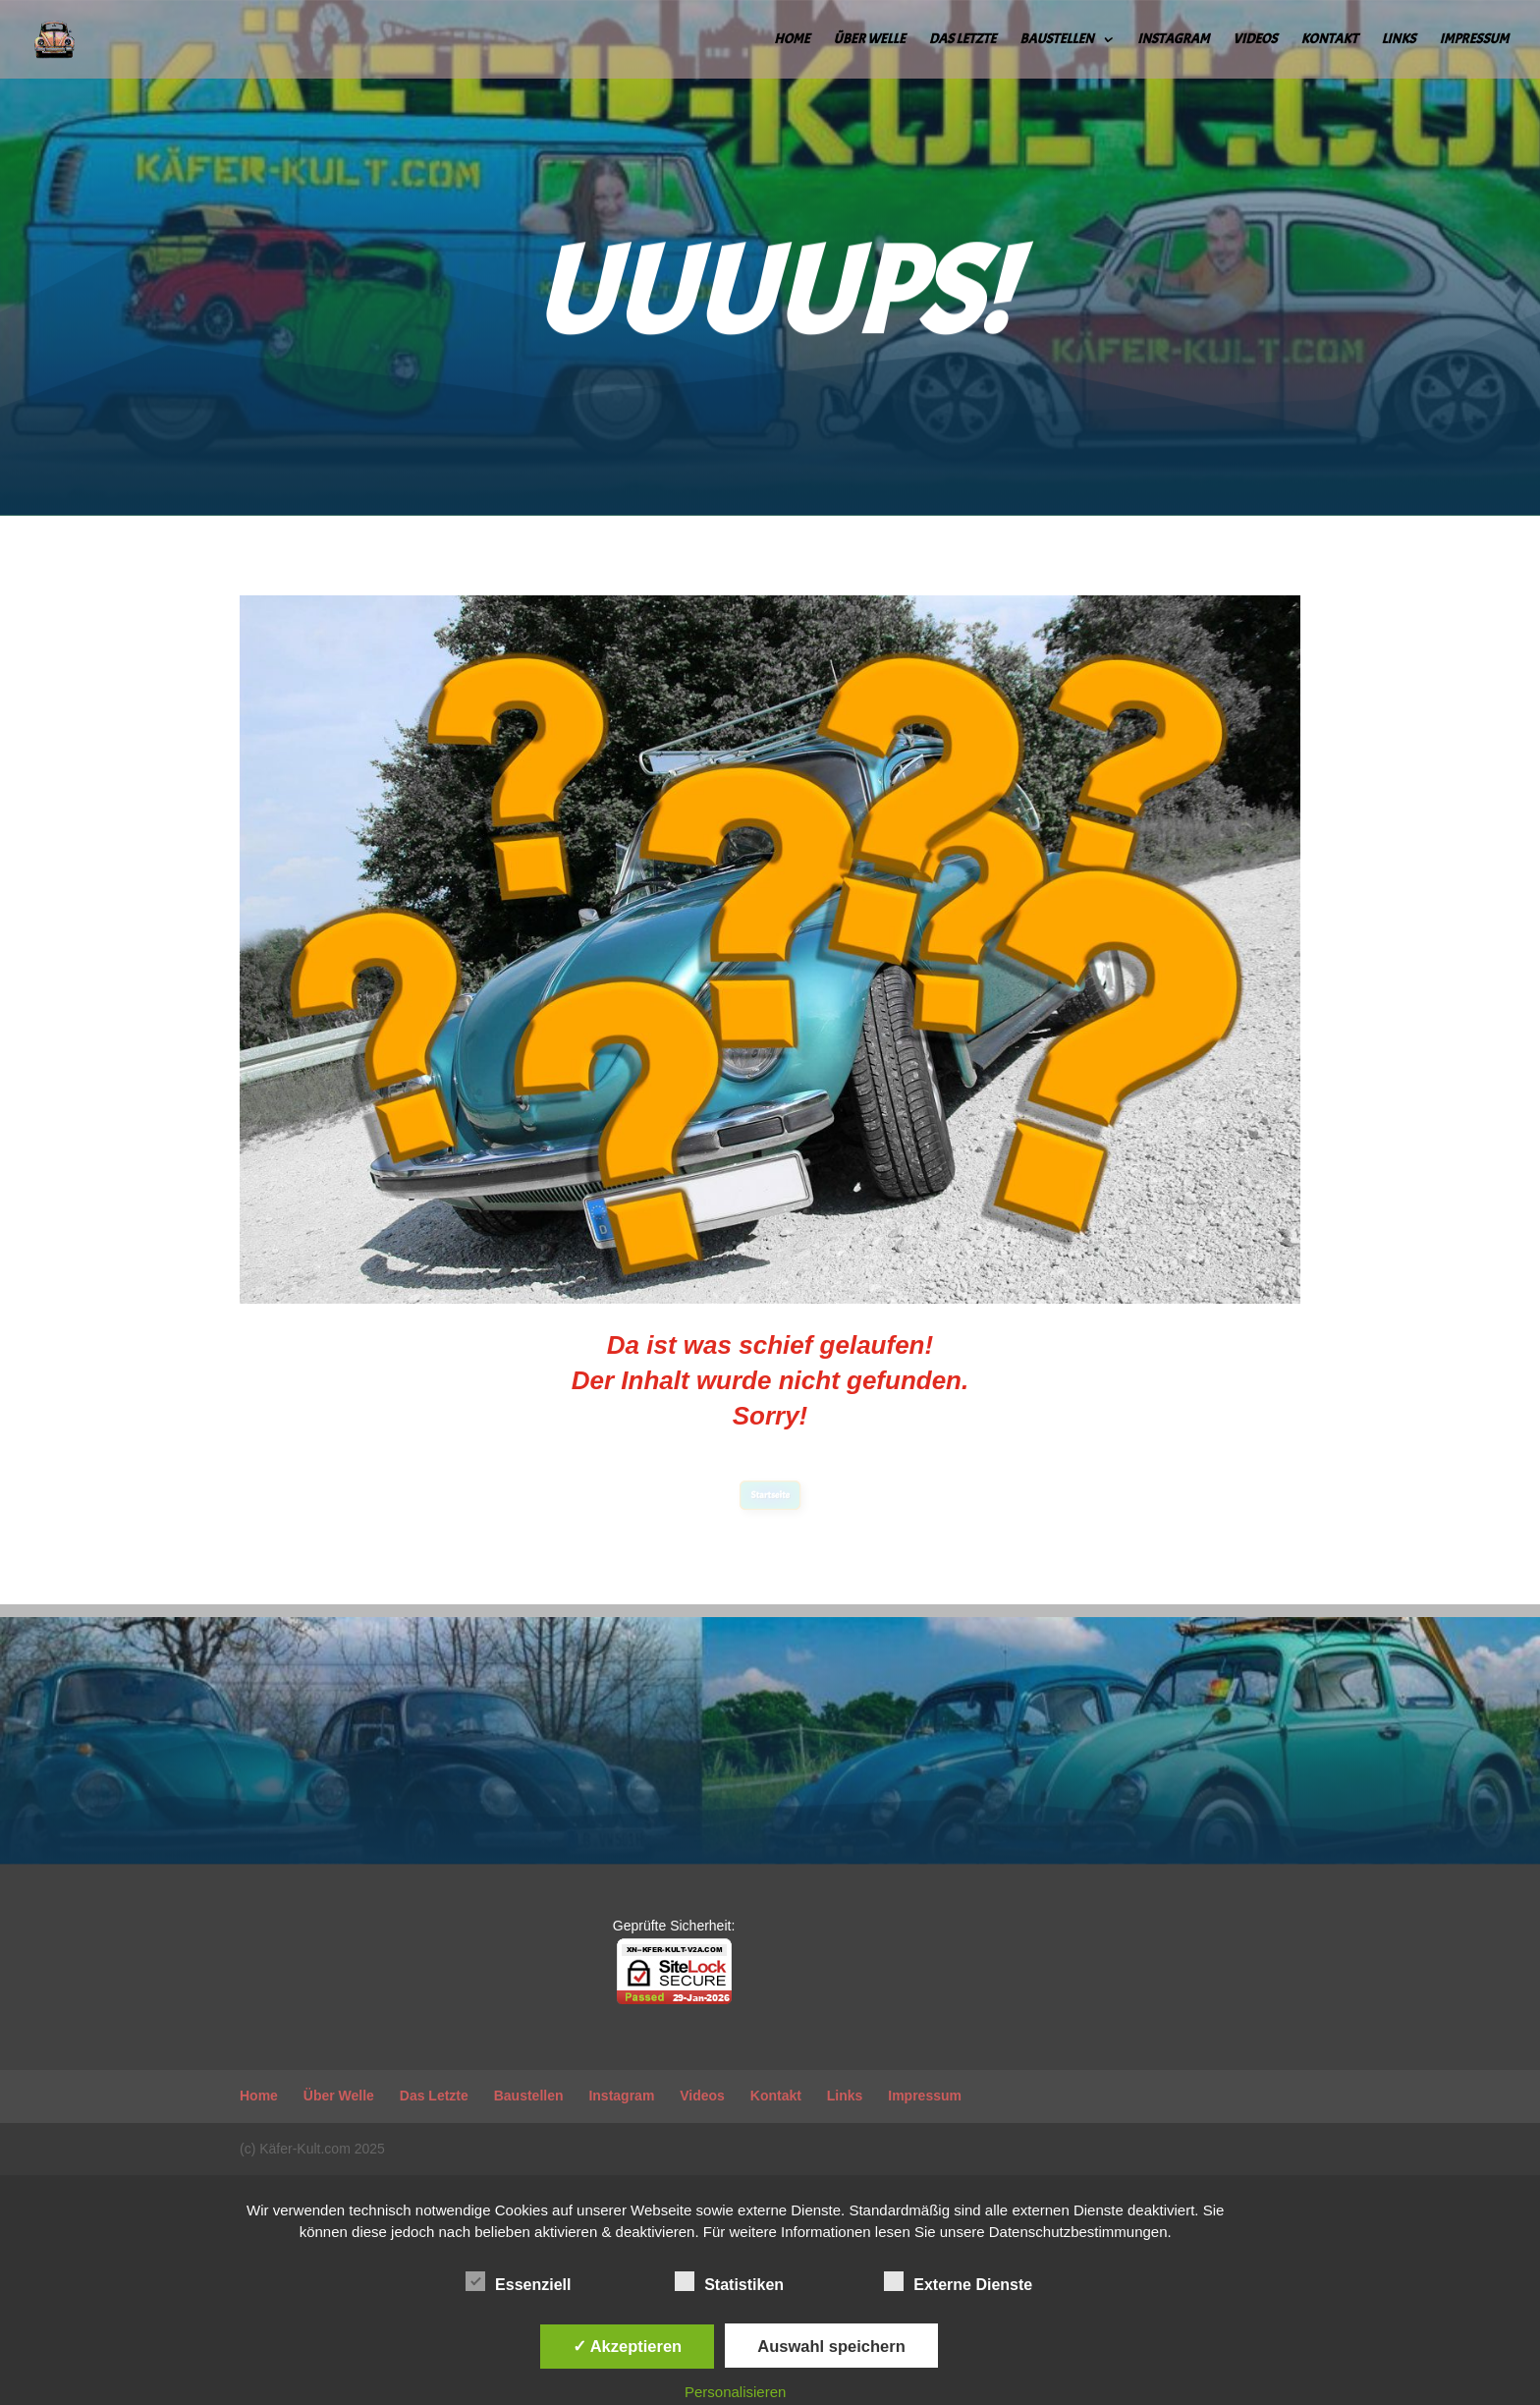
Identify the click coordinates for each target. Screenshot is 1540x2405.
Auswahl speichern (831, 2346)
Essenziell (518, 2282)
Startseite (770, 1495)
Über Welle (870, 39)
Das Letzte (962, 39)
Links (1398, 39)
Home (791, 39)
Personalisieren (735, 2391)
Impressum (1474, 39)
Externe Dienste (958, 2282)
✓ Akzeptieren (628, 2346)
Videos (1255, 39)
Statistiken (729, 2282)
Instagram (1173, 39)
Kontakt (1329, 39)
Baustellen (1056, 39)
